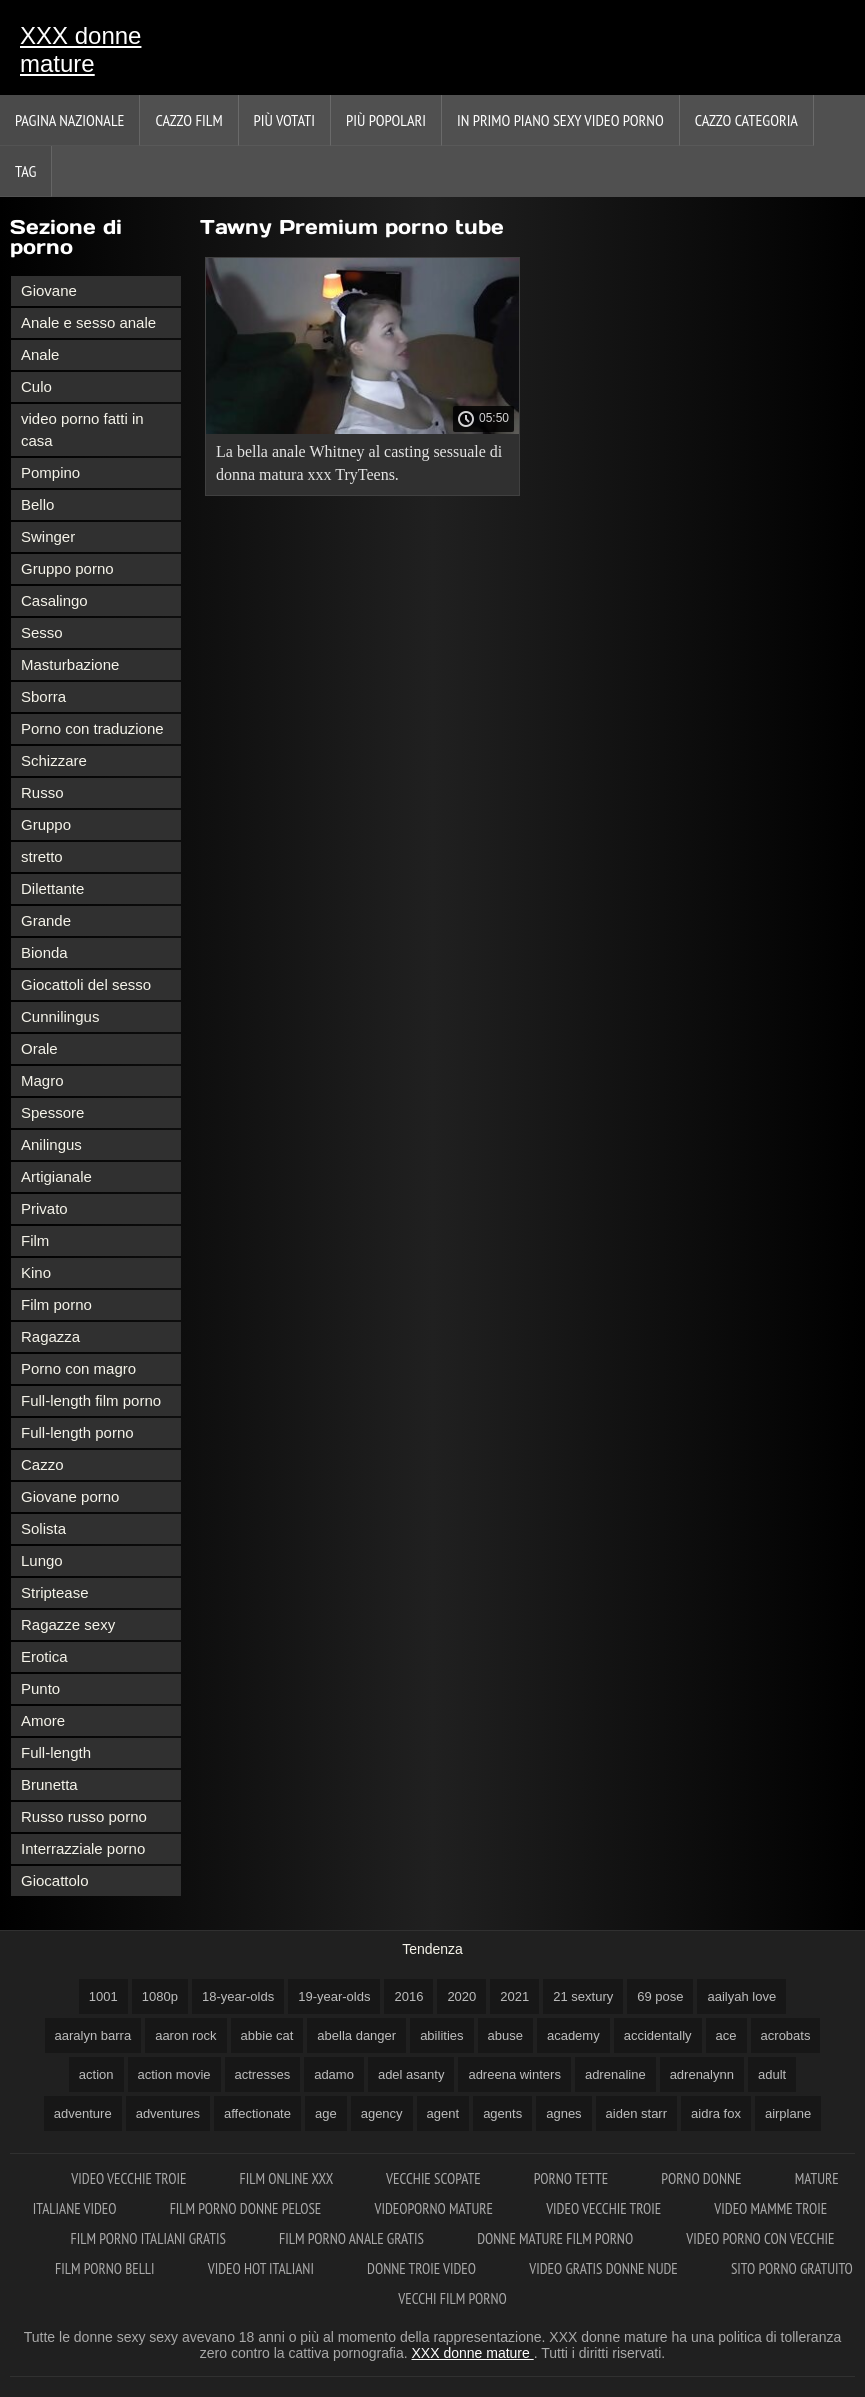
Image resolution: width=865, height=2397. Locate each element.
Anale (40, 354)
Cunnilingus (60, 1016)
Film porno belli (106, 2268)
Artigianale (56, 1176)
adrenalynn (702, 2074)
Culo (36, 386)
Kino (36, 1272)
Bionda (44, 952)
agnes (563, 2113)
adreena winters (514, 2074)
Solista (43, 1528)
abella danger (356, 2035)
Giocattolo (55, 1880)
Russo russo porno (84, 1816)
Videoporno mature (436, 2208)
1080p (160, 1996)
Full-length (56, 1752)
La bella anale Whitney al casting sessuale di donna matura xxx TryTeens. (359, 463)
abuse (505, 2035)
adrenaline (615, 2074)
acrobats (786, 2035)
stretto (42, 856)
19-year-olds (334, 1996)
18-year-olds (238, 1996)
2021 (514, 1996)
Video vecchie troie (130, 2178)
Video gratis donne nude (605, 2268)
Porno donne (702, 2178)
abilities (441, 2035)
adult (772, 2074)
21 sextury (583, 1996)
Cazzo (42, 1464)
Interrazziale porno (83, 1848)
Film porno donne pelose (247, 2208)
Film (35, 1240)
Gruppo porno (67, 568)
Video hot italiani (262, 2268)
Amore (43, 1720)
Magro (42, 1080)
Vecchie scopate (435, 2178)
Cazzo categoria (746, 120)
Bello (37, 504)
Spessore (52, 1112)
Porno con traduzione (92, 728)
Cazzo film (188, 120)
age (326, 2113)
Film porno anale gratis (353, 2238)
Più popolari (386, 120)
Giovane (49, 290)
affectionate (257, 2113)
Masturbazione (70, 664)
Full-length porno (77, 1432)
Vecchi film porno (452, 2298)
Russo (42, 792)
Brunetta (49, 1784)
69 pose (660, 1996)
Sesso (42, 632)
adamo (334, 2074)
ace (726, 2035)
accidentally (658, 2035)
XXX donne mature (80, 49)
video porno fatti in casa (82, 429)
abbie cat (267, 2035)
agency (382, 2113)
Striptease (55, 1592)
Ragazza (50, 1336)
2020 (461, 1996)
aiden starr (636, 2113)
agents (502, 2113)
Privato (44, 1208)
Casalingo (54, 600)
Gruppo (46, 824)
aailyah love (741, 1996)
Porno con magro (78, 1368)
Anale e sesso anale (88, 322)
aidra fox (716, 2113)
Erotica (44, 1656)
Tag (25, 171)
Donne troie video (423, 2268)
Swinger (48, 536)
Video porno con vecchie (760, 2238)
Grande (46, 920)
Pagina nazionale (69, 120)
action (96, 2074)
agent (443, 2113)
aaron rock (185, 2035)
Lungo (42, 1560)
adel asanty (411, 2074)
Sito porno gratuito (792, 2268)
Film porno (56, 1304)
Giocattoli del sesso (86, 984)
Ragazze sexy (68, 1624)
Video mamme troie (770, 2208)
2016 (408, 1996)
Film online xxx (288, 2178)
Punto (40, 1688)
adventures (168, 2113)
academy (573, 2035)
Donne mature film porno (556, 2238)
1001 (103, 1996)
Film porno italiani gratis (150, 2238)
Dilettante (52, 888)
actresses (263, 2074)
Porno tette (573, 2178)
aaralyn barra (93, 2035)
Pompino (50, 472)
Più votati (284, 120)
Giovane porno (70, 1496)
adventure (83, 2113)
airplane (788, 2113)
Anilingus (51, 1144)
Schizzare (54, 760)
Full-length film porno (91, 1400)
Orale (39, 1048)
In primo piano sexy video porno (560, 120)
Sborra (43, 696)
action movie (174, 2074)
